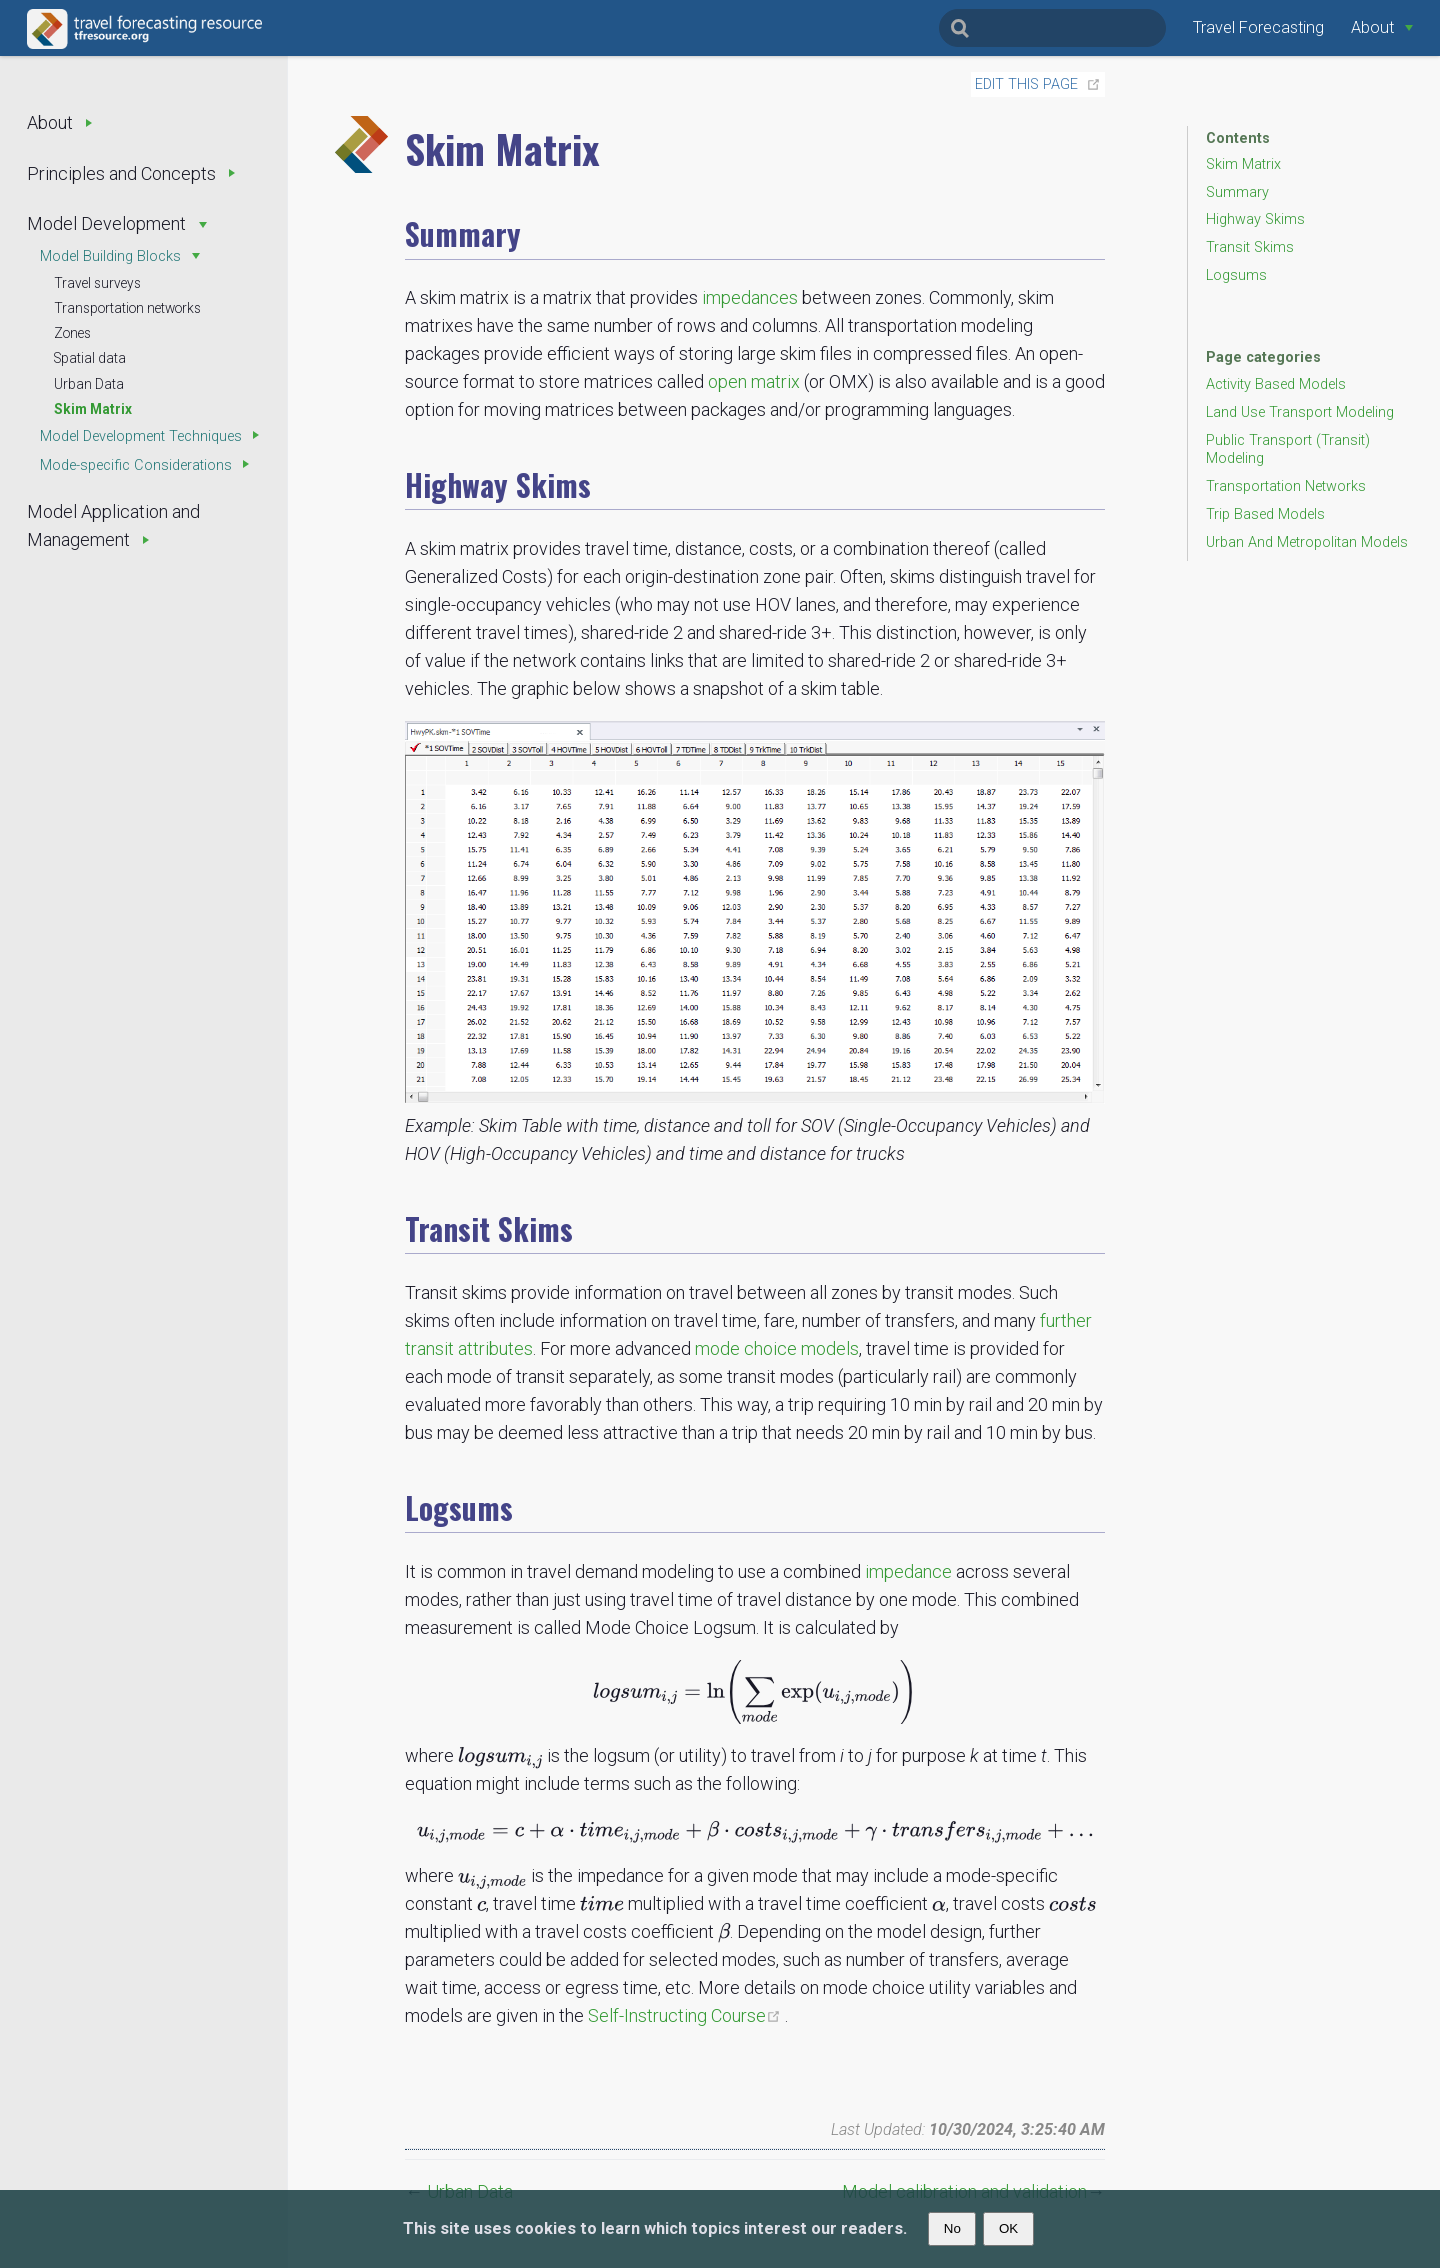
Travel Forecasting (1258, 27)
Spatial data (90, 358)
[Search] (1052, 28)
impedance (908, 1571)
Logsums (1236, 275)
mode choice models (777, 1348)
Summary (1237, 192)
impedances (750, 297)
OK (1008, 2228)
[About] (1382, 27)
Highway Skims (1255, 219)
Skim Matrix (93, 409)
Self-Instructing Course (686, 2015)
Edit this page (1026, 84)
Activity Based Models (1276, 384)
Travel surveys (97, 283)
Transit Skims (1250, 247)
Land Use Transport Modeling (1300, 412)
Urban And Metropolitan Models (1307, 542)
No (952, 2228)
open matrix (754, 381)
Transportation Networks (1286, 486)
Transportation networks (127, 308)
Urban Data (89, 384)
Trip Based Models (1265, 514)
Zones (72, 333)
